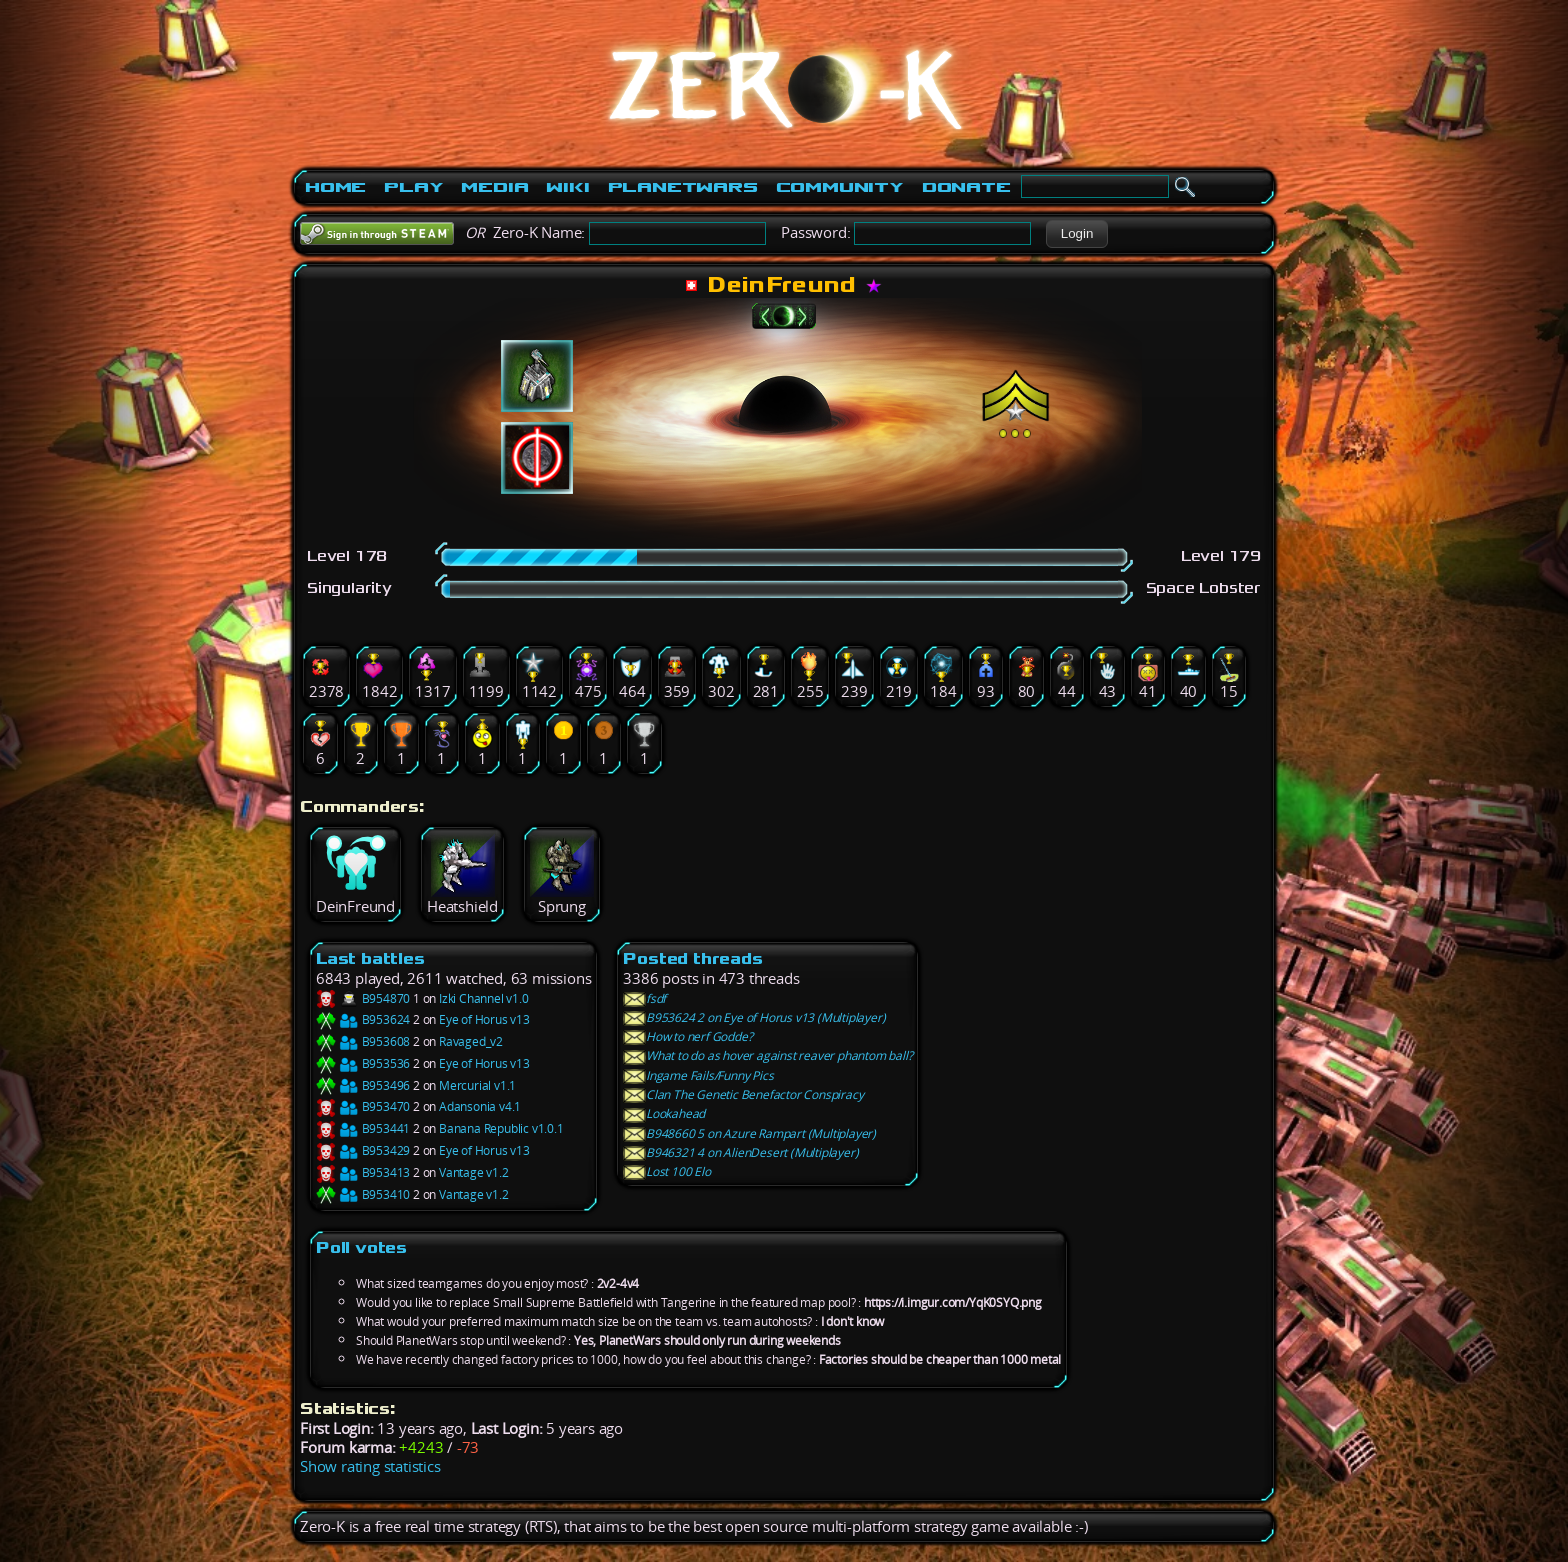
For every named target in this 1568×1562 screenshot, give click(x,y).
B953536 (363, 1063)
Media (494, 187)
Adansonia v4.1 (480, 1106)
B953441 (363, 1128)
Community (840, 187)
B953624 (363, 1019)
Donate (966, 187)
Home (335, 187)
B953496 (363, 1085)
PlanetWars (683, 187)
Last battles (370, 958)
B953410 (363, 1194)
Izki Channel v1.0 (484, 998)
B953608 (363, 1041)
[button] (1076, 234)
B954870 (363, 998)
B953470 (363, 1106)
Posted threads (692, 958)
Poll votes (361, 1247)
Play (413, 187)
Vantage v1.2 (474, 1172)
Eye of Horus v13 (484, 1019)
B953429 (363, 1150)
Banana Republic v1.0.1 (501, 1128)
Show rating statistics (370, 1466)
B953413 (363, 1172)
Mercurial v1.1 (477, 1085)
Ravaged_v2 (471, 1041)
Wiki (567, 187)
